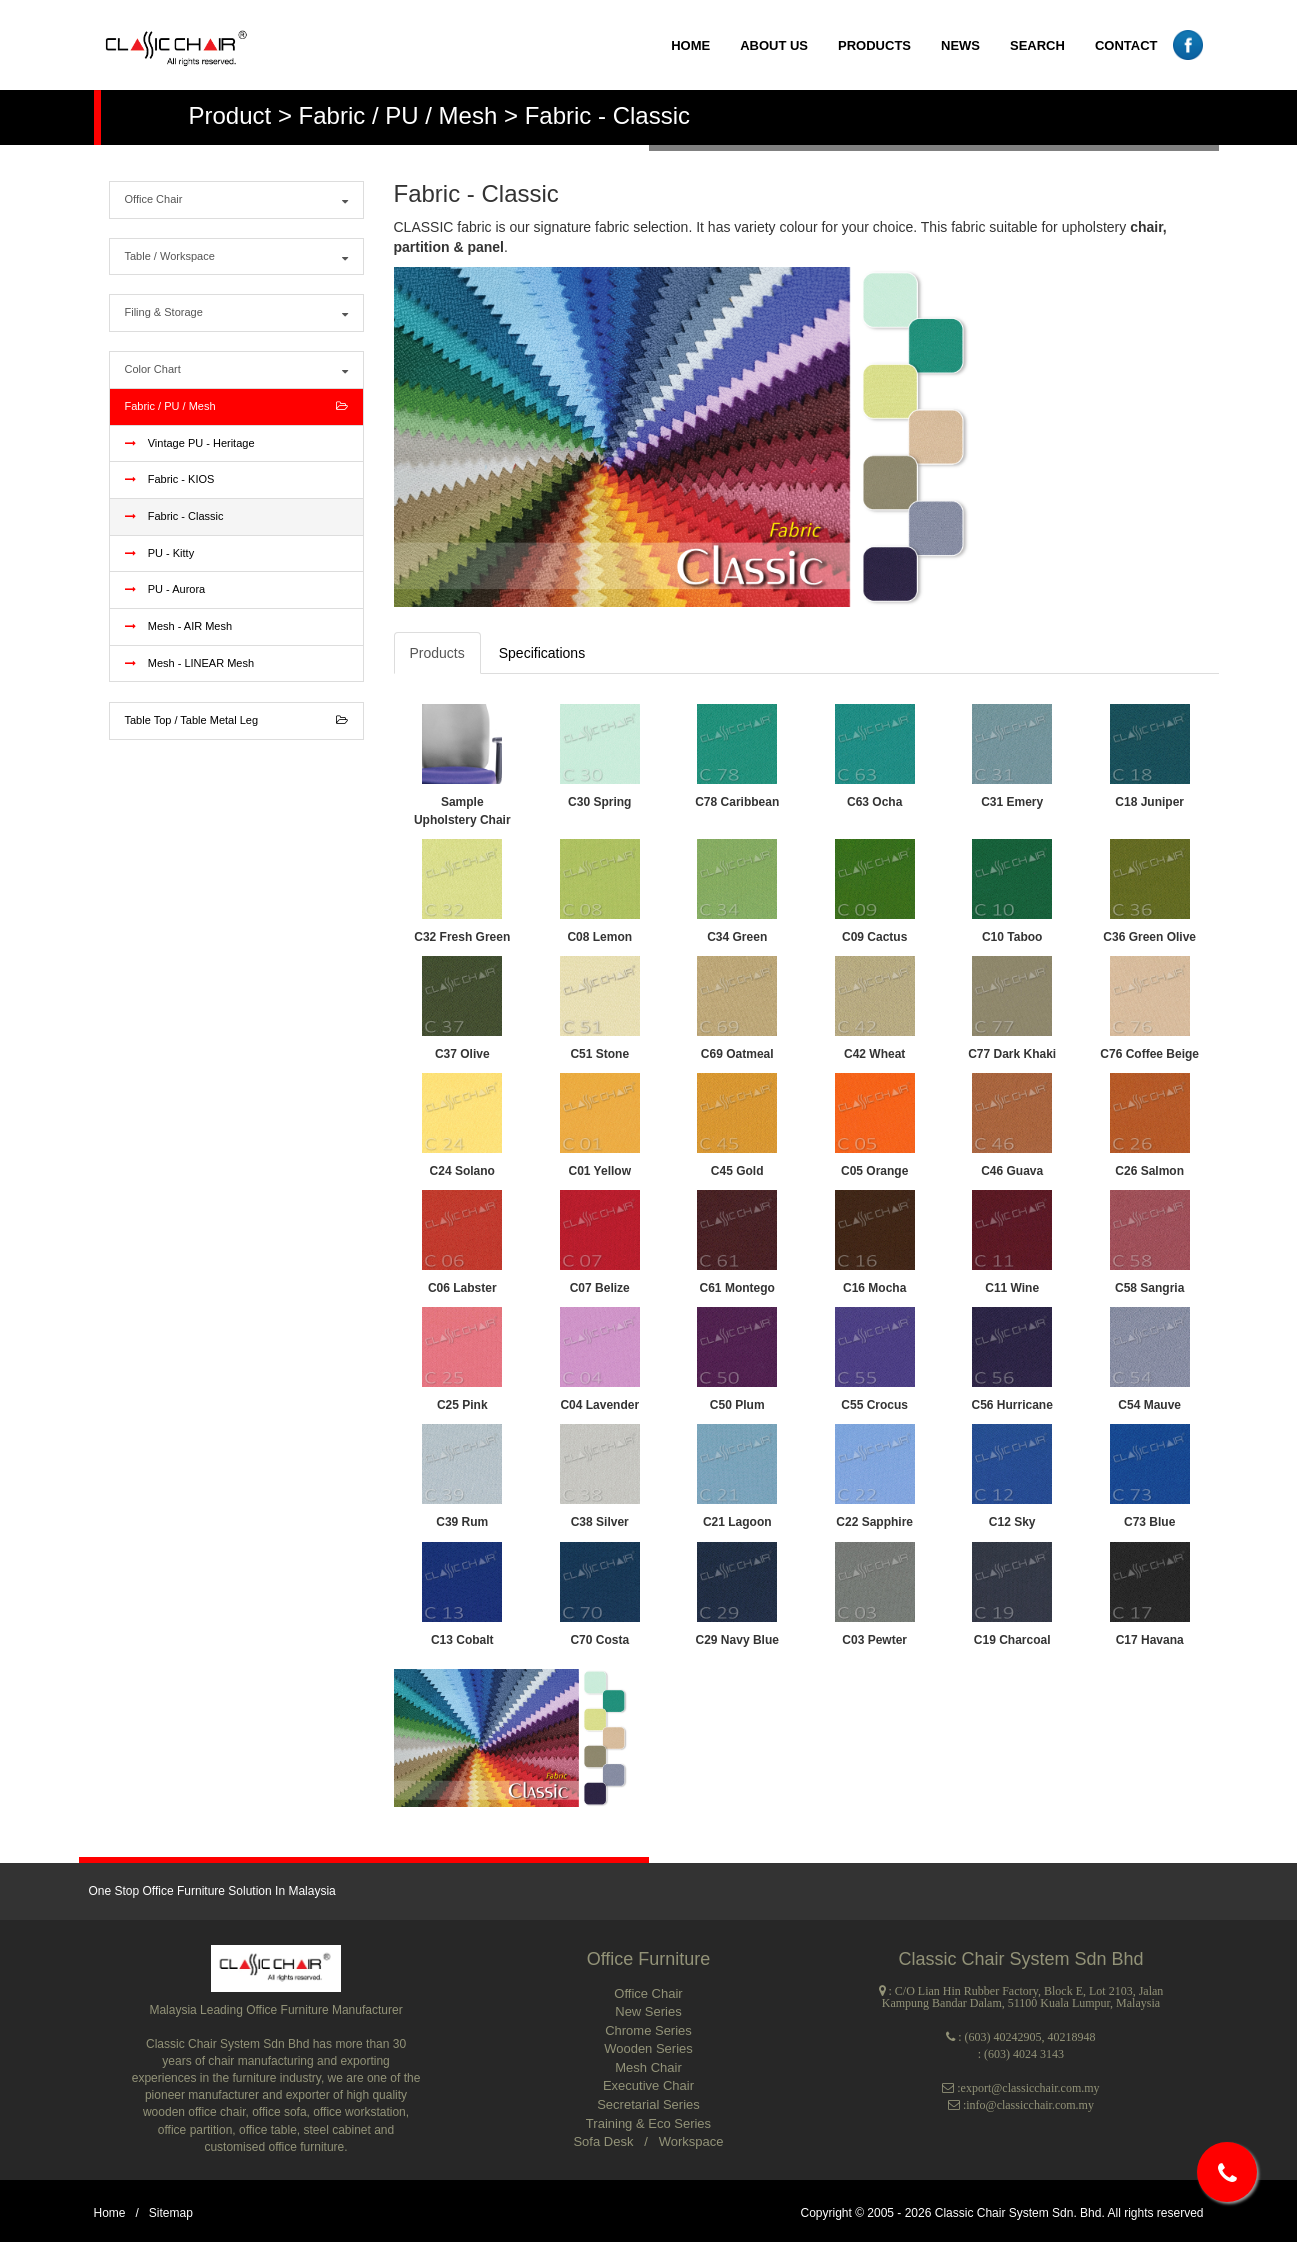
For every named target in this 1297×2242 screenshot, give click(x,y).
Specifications (542, 653)
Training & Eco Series (648, 2123)
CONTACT (1126, 45)
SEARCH (1037, 45)
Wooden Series (648, 2048)
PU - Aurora (165, 589)
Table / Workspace (236, 257)
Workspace (691, 2141)
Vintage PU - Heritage (190, 443)
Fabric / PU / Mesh (236, 407)
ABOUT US (774, 45)
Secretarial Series (648, 2104)
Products (437, 653)
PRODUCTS (874, 45)
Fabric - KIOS (170, 479)
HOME (690, 45)
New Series (648, 2011)
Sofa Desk (605, 2141)
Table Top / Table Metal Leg (236, 721)
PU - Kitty (160, 553)
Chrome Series (648, 2030)
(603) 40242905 (1003, 2037)
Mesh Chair (648, 2067)
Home (110, 2213)
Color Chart (236, 370)
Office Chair (236, 200)
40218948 (1072, 2037)
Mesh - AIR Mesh (179, 626)
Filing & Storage (236, 313)
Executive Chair (648, 2085)
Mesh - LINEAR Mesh (190, 663)
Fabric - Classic (174, 516)
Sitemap (171, 2213)
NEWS (960, 45)
